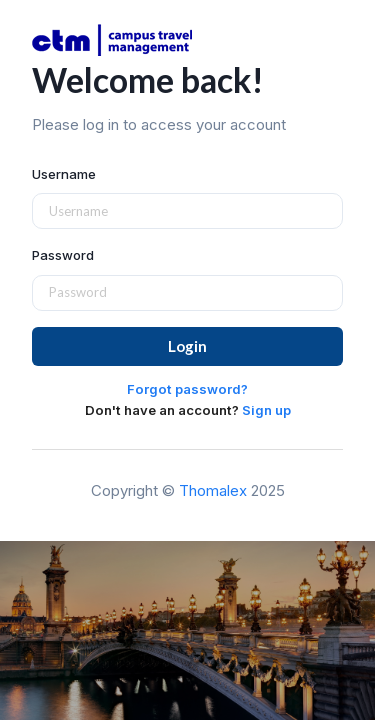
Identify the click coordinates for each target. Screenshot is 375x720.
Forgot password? (187, 389)
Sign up (266, 410)
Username (64, 174)
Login (187, 346)
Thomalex (213, 490)
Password (63, 255)
